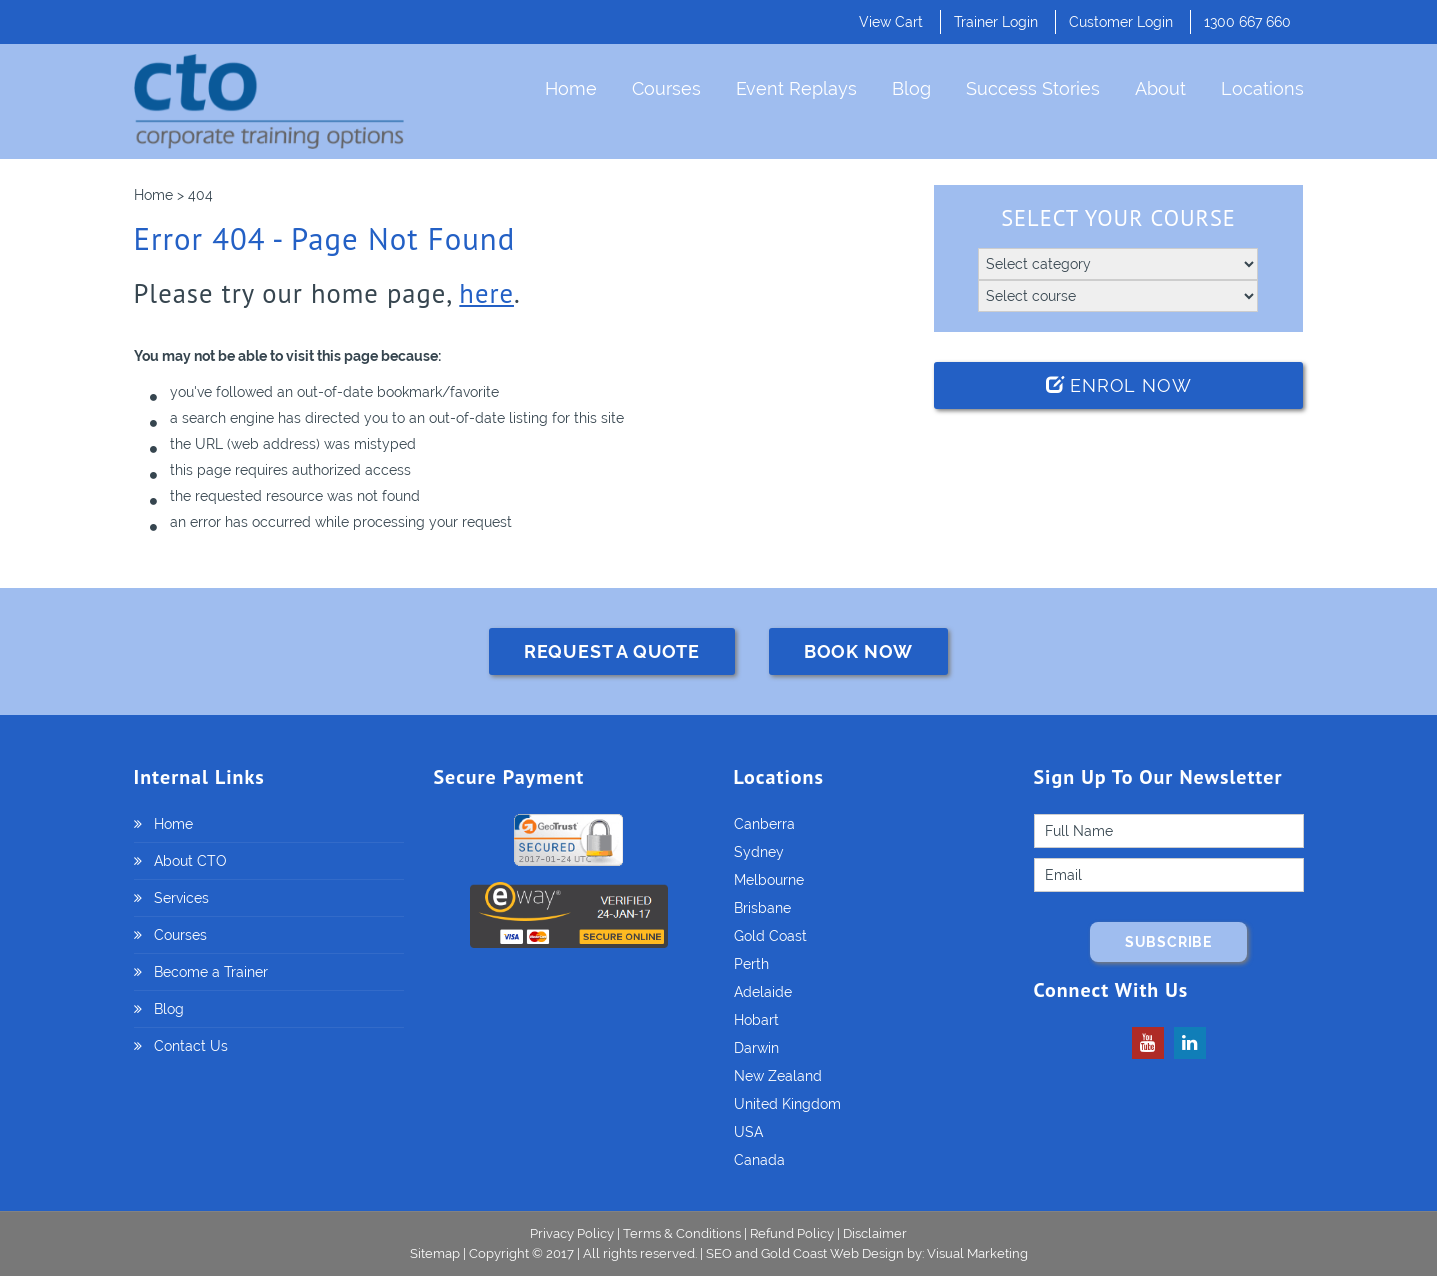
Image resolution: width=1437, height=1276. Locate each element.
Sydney (759, 852)
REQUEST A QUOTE (612, 651)
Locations (1262, 88)
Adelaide (763, 992)
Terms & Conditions (682, 1233)
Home (571, 88)
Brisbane (762, 908)
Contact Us (191, 1046)
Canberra (764, 824)
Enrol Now (1119, 385)
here (486, 293)
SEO (719, 1253)
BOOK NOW (858, 651)
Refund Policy (792, 1233)
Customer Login (1121, 22)
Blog (911, 88)
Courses (666, 88)
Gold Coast (770, 936)
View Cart (891, 22)
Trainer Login (996, 22)
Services (181, 898)
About (1160, 88)
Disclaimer (875, 1233)
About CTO (190, 861)
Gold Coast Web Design (832, 1253)
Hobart (756, 1020)
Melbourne (769, 880)
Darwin (756, 1048)
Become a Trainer (211, 972)
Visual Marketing (977, 1253)
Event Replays (796, 88)
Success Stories (1033, 88)
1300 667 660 (1247, 22)
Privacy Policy (572, 1233)
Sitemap (436, 1253)
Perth (751, 964)
